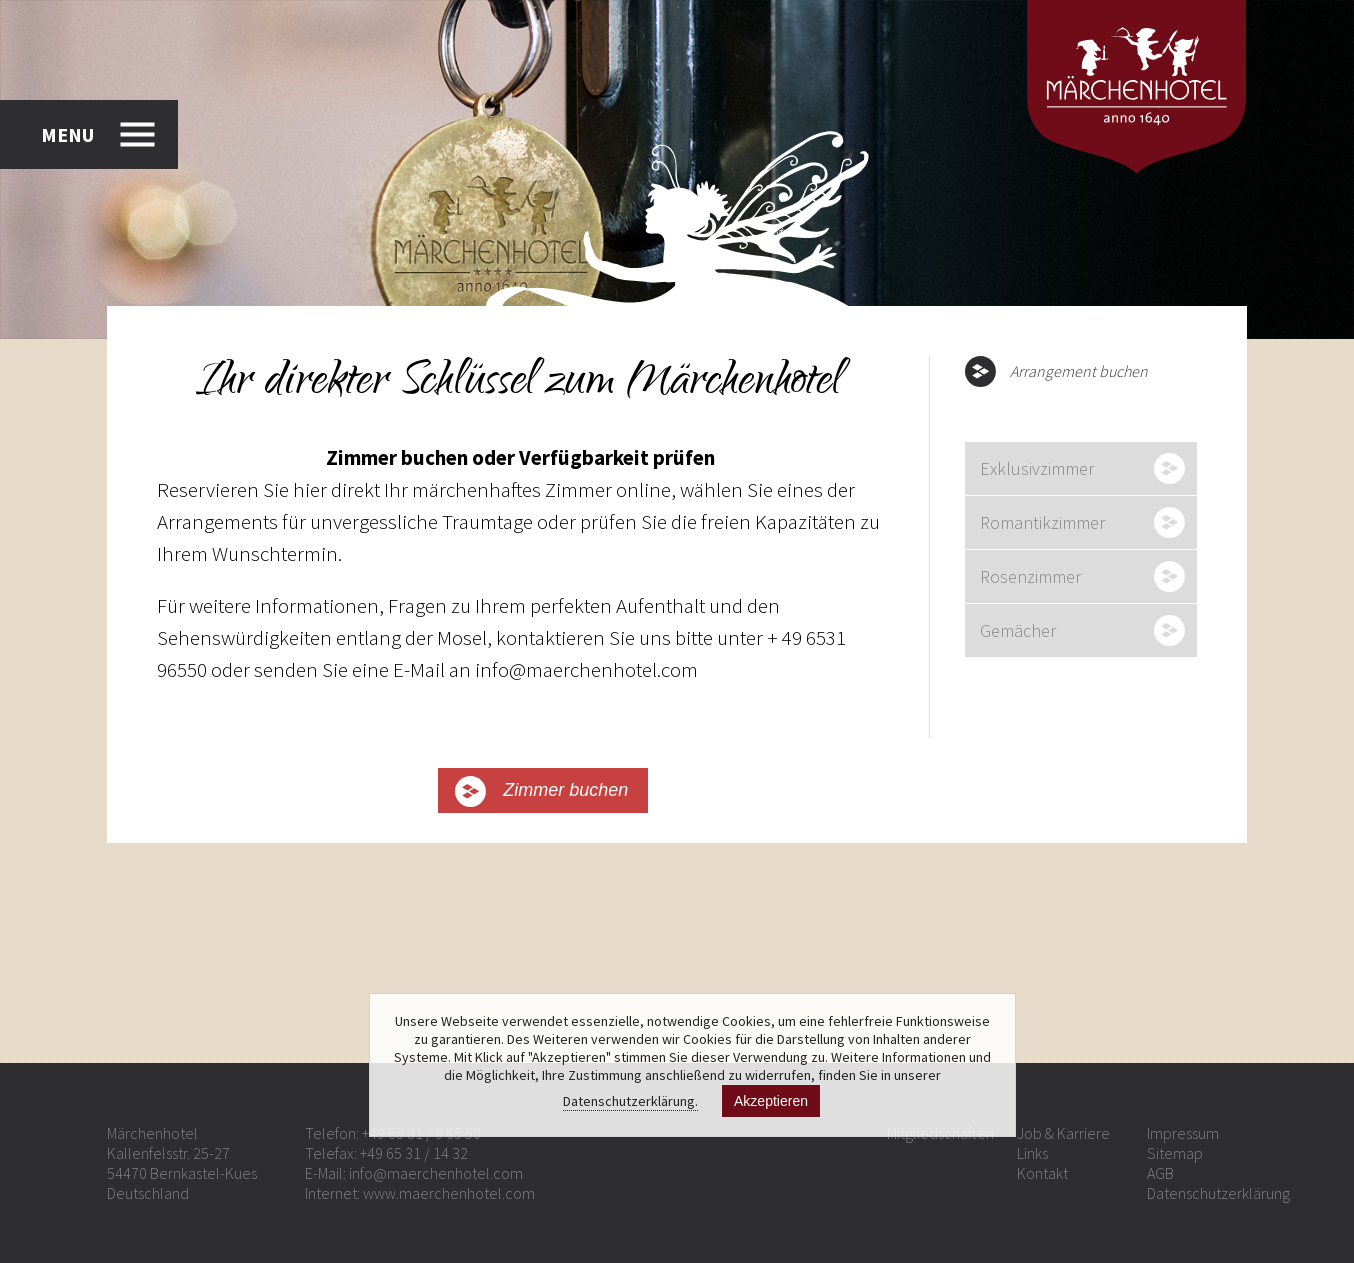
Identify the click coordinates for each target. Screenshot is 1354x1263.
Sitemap (1175, 1153)
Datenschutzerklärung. (630, 1101)
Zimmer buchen (565, 790)
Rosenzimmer (1030, 576)
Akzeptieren (771, 1101)
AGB (1160, 1173)
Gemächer (1018, 630)
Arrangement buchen (1079, 371)
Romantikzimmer (1042, 522)
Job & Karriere (1063, 1133)
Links (1032, 1153)
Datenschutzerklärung (1218, 1193)
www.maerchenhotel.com (449, 1193)
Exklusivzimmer (1037, 468)
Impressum (1183, 1133)
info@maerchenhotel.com (436, 1173)
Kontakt (1042, 1173)
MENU (67, 134)
